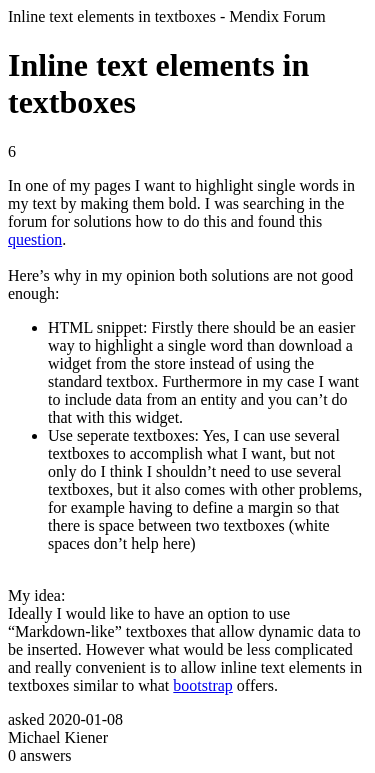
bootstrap (203, 685)
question (35, 239)
